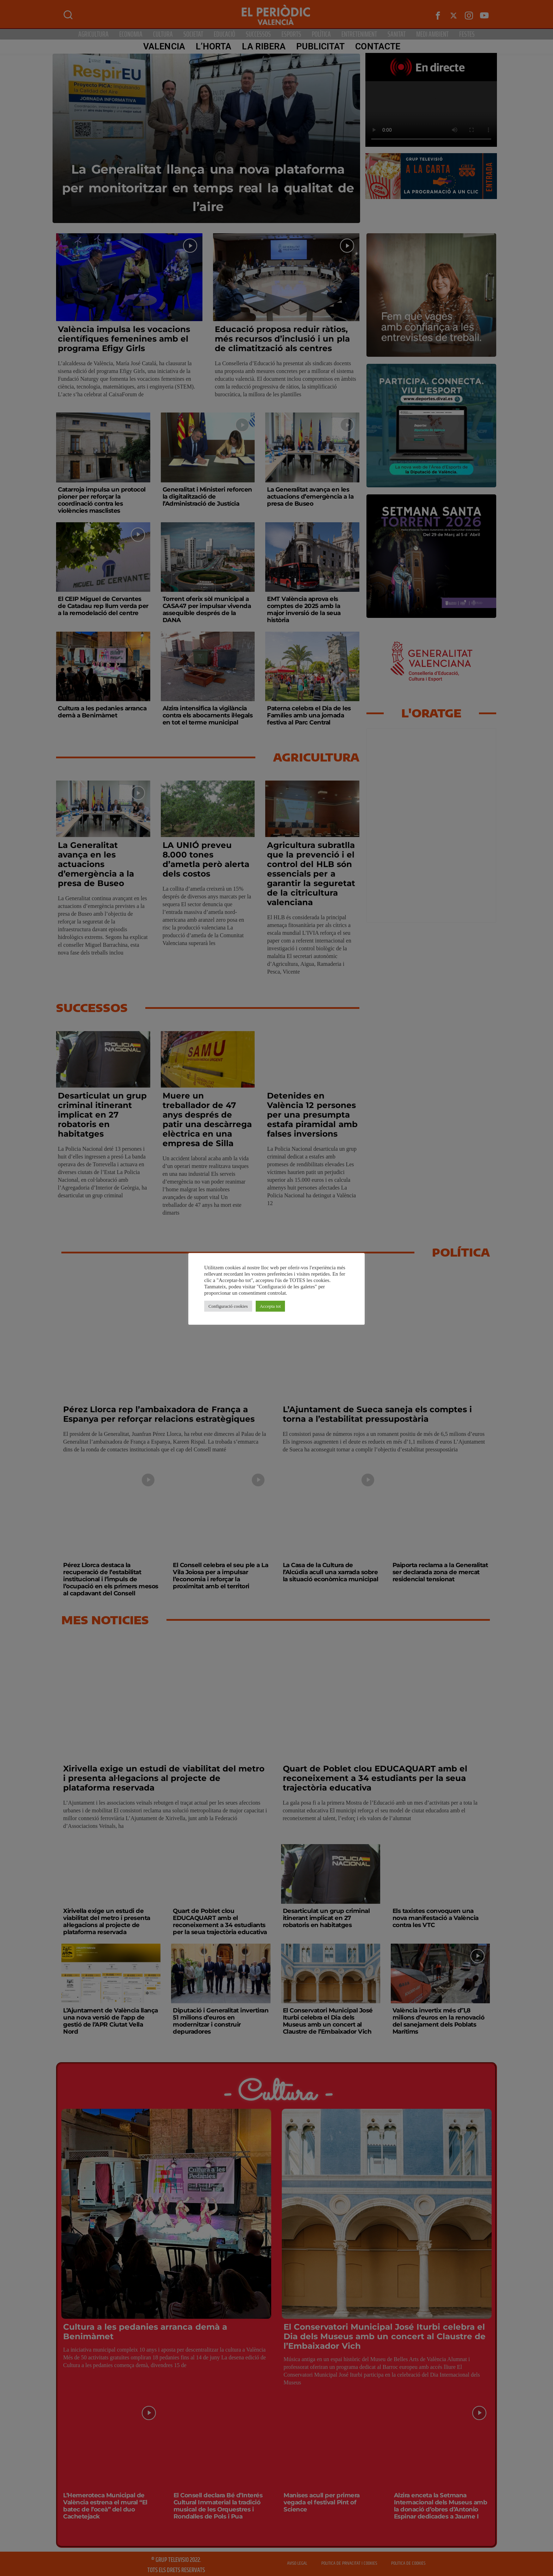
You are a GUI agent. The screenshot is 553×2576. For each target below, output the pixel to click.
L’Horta (213, 46)
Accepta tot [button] (270, 1306)
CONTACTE (377, 46)
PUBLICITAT (320, 46)
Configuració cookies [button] (228, 1306)
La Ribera (263, 46)
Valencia (163, 46)
